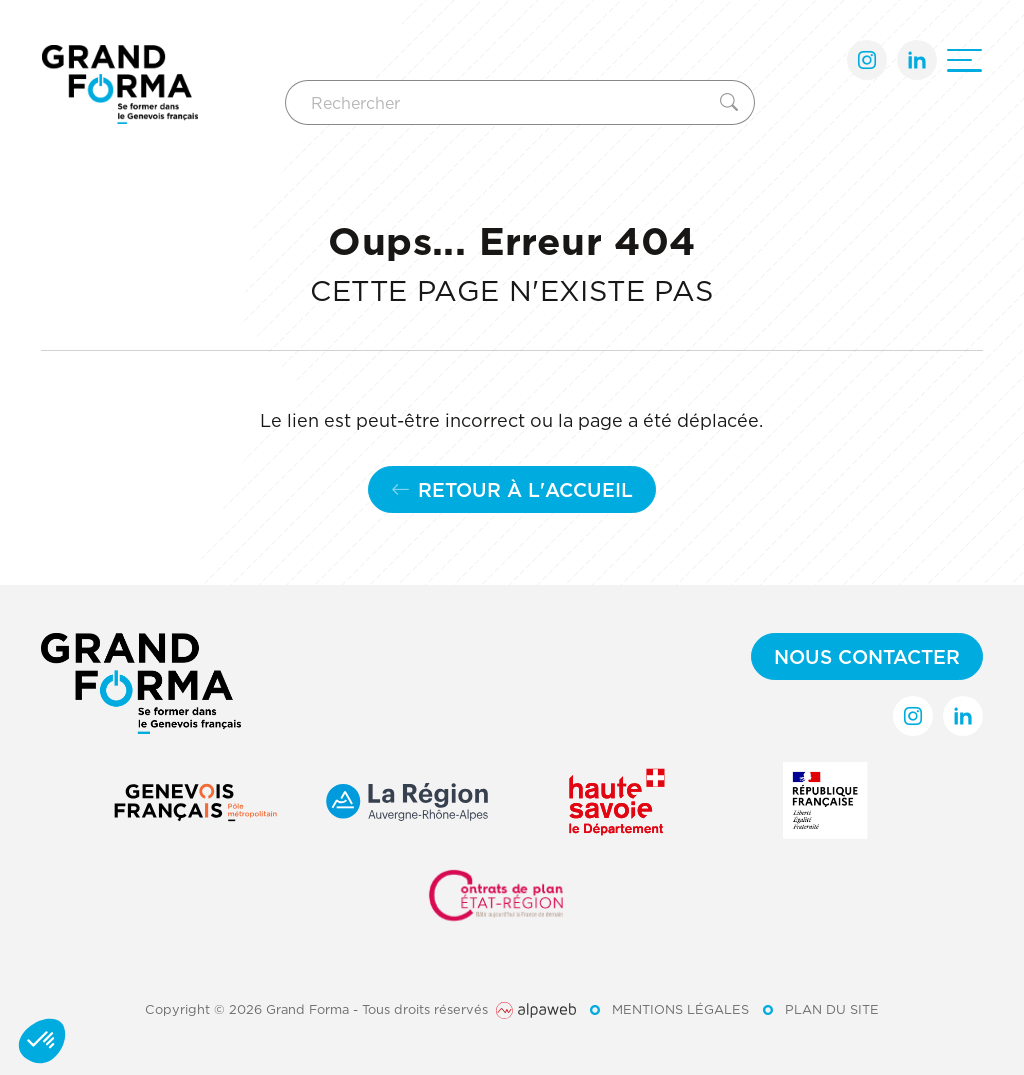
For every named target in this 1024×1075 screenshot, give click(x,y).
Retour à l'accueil (512, 489)
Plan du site (832, 1009)
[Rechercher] (499, 102)
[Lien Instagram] (867, 60)
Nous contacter (867, 656)
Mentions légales (680, 1009)
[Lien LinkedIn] (917, 60)
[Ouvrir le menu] (964, 60)
